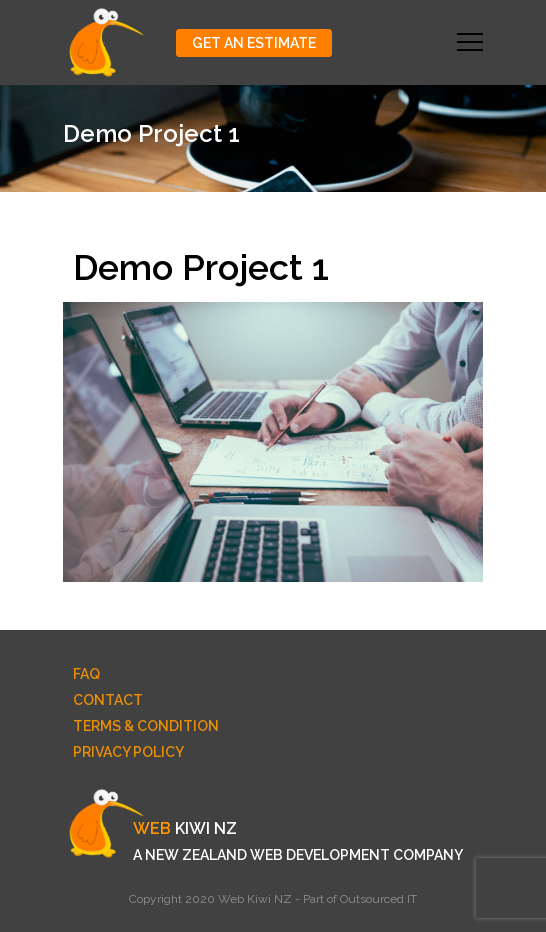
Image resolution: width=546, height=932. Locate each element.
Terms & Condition (146, 726)
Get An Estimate (254, 43)
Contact (108, 700)
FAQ (86, 674)
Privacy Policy (128, 752)
